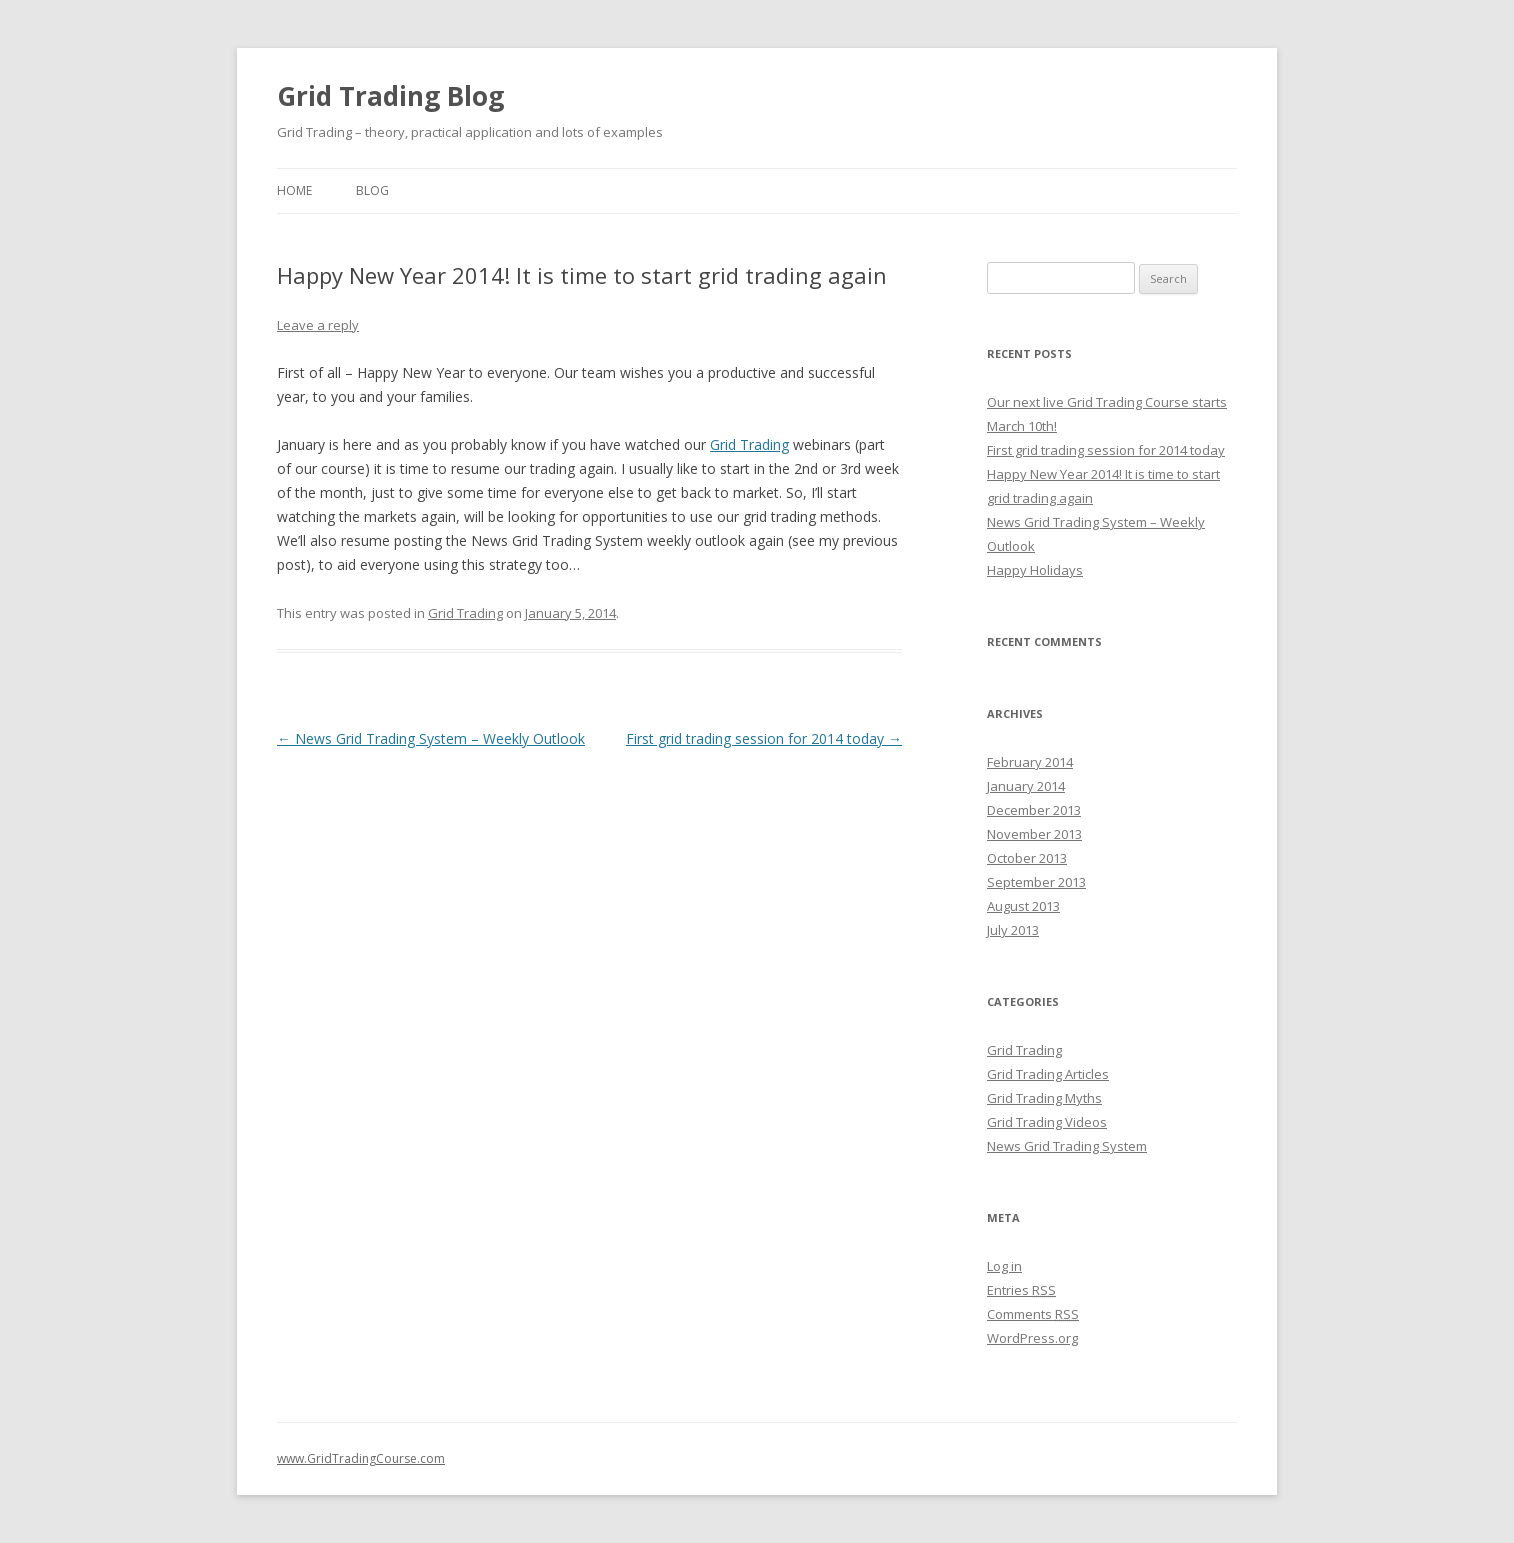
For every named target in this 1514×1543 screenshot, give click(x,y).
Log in (1004, 1266)
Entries (1021, 1290)
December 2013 (1034, 810)
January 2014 (1026, 786)
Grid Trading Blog (390, 96)
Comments (1033, 1314)
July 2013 (1013, 930)
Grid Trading (749, 444)
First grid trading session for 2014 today (764, 738)
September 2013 (1036, 882)
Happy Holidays (1035, 570)
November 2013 (1034, 834)
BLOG (372, 190)
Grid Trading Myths (1044, 1098)
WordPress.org (1032, 1338)
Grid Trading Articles (1048, 1074)
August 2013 (1023, 906)
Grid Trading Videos (1047, 1122)
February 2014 (1030, 762)
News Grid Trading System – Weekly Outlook (431, 738)
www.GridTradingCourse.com (361, 1458)
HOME (294, 190)
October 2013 (1027, 858)
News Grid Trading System (1067, 1146)
